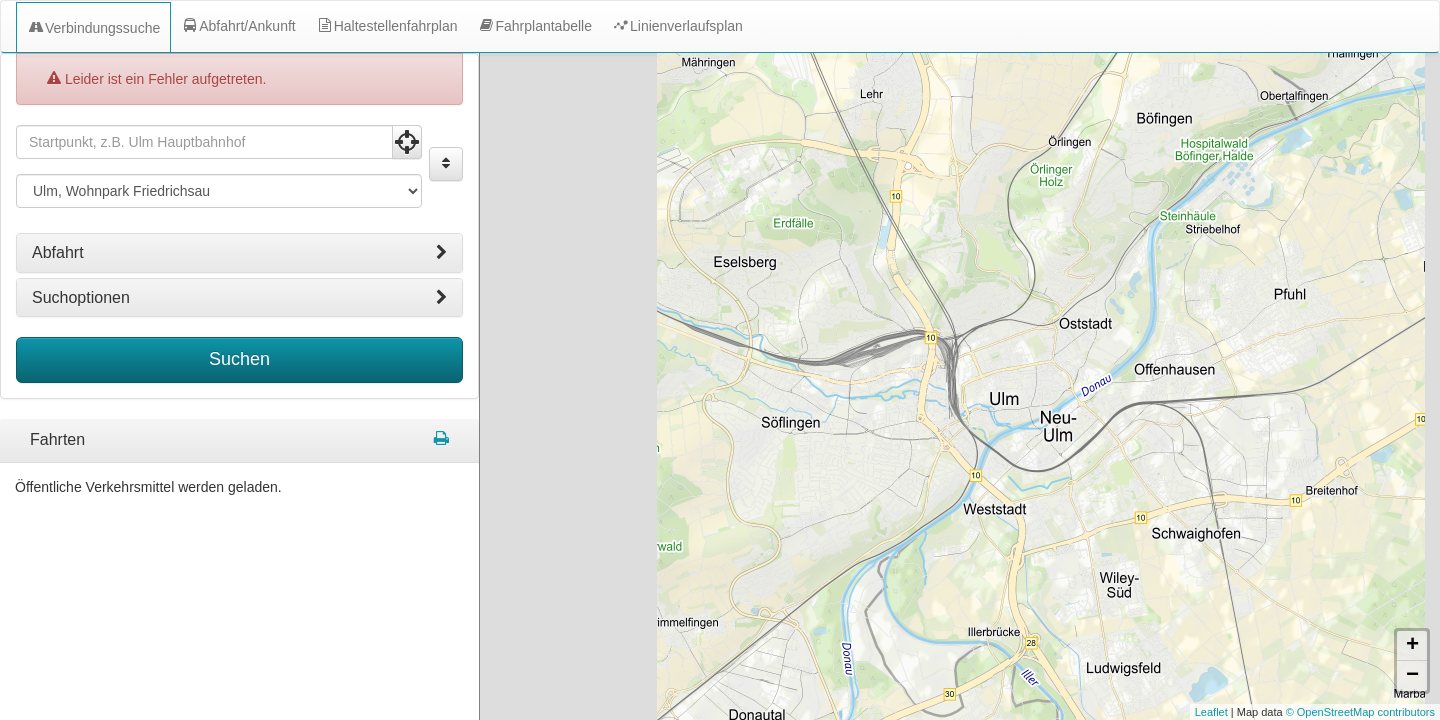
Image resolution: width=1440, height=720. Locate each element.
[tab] (239, 246)
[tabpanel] (239, 434)
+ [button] (1412, 646)
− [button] (1412, 676)
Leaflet (1211, 712)
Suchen (239, 352)
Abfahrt (239, 246)
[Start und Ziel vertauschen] (446, 157)
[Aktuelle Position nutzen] (407, 135)
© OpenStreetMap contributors (1360, 712)
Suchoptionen (239, 291)
